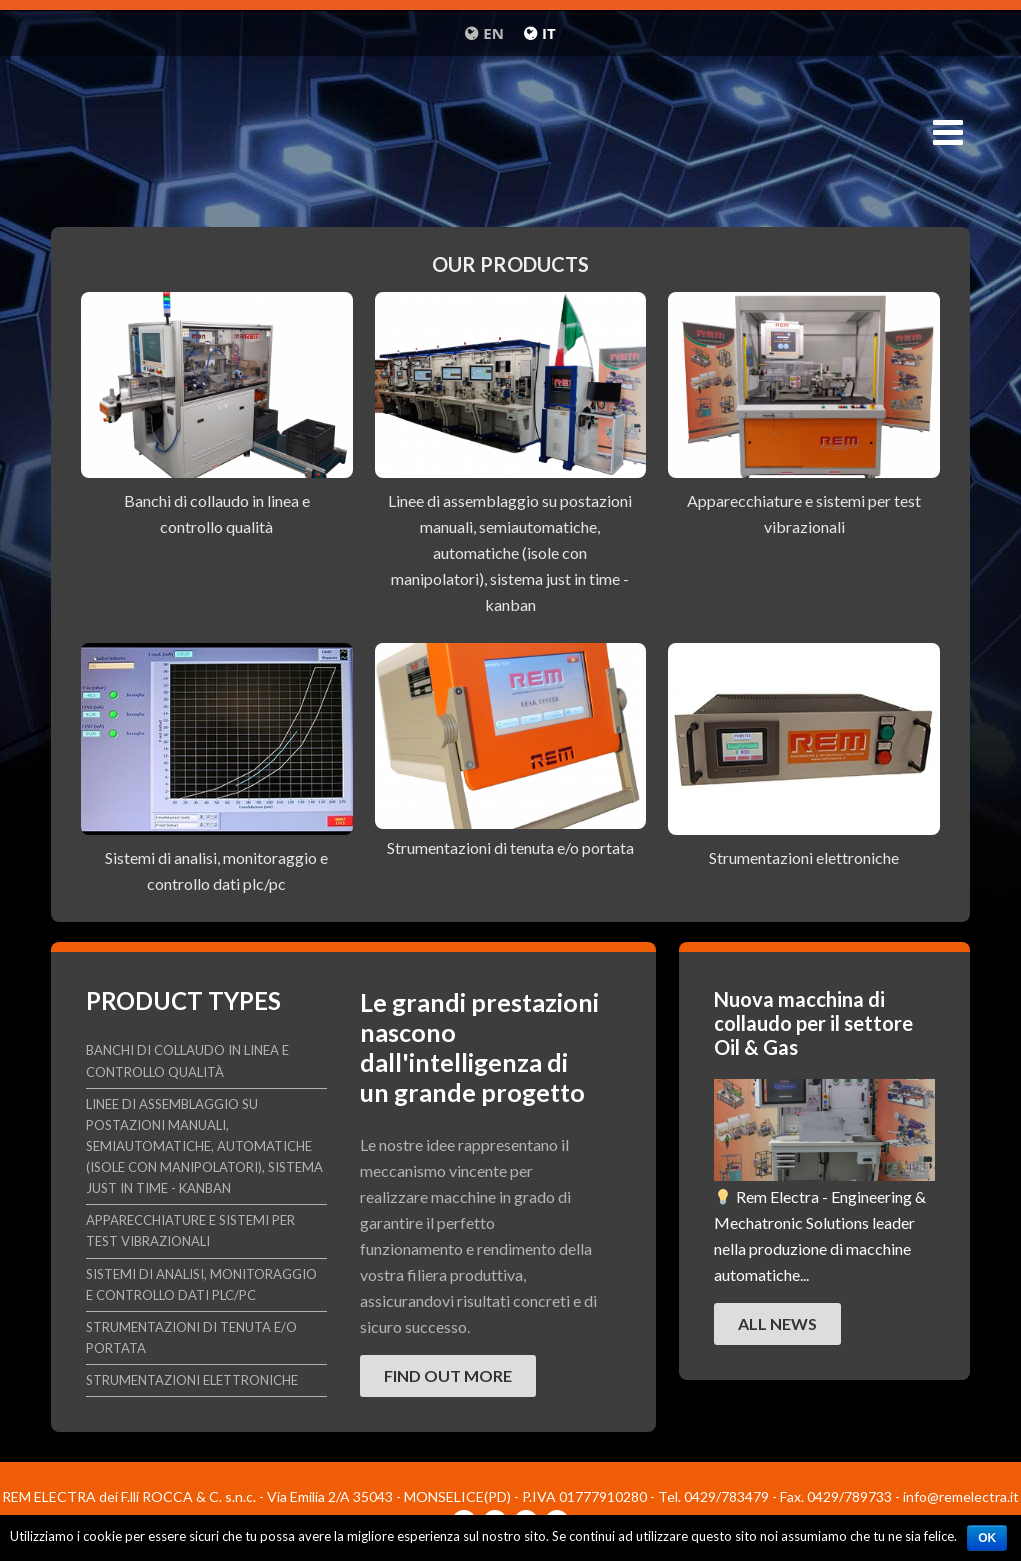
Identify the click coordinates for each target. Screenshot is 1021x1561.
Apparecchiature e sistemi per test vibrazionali (190, 1230)
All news (777, 1323)
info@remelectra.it (961, 1496)
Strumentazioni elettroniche (804, 857)
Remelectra (510, 138)
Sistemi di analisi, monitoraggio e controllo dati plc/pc (201, 1284)
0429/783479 (726, 1496)
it (549, 33)
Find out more (448, 1375)
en (493, 33)
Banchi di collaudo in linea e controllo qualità (187, 1060)
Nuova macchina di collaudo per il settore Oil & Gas (813, 1023)
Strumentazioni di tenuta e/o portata (510, 847)
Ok (987, 1538)
